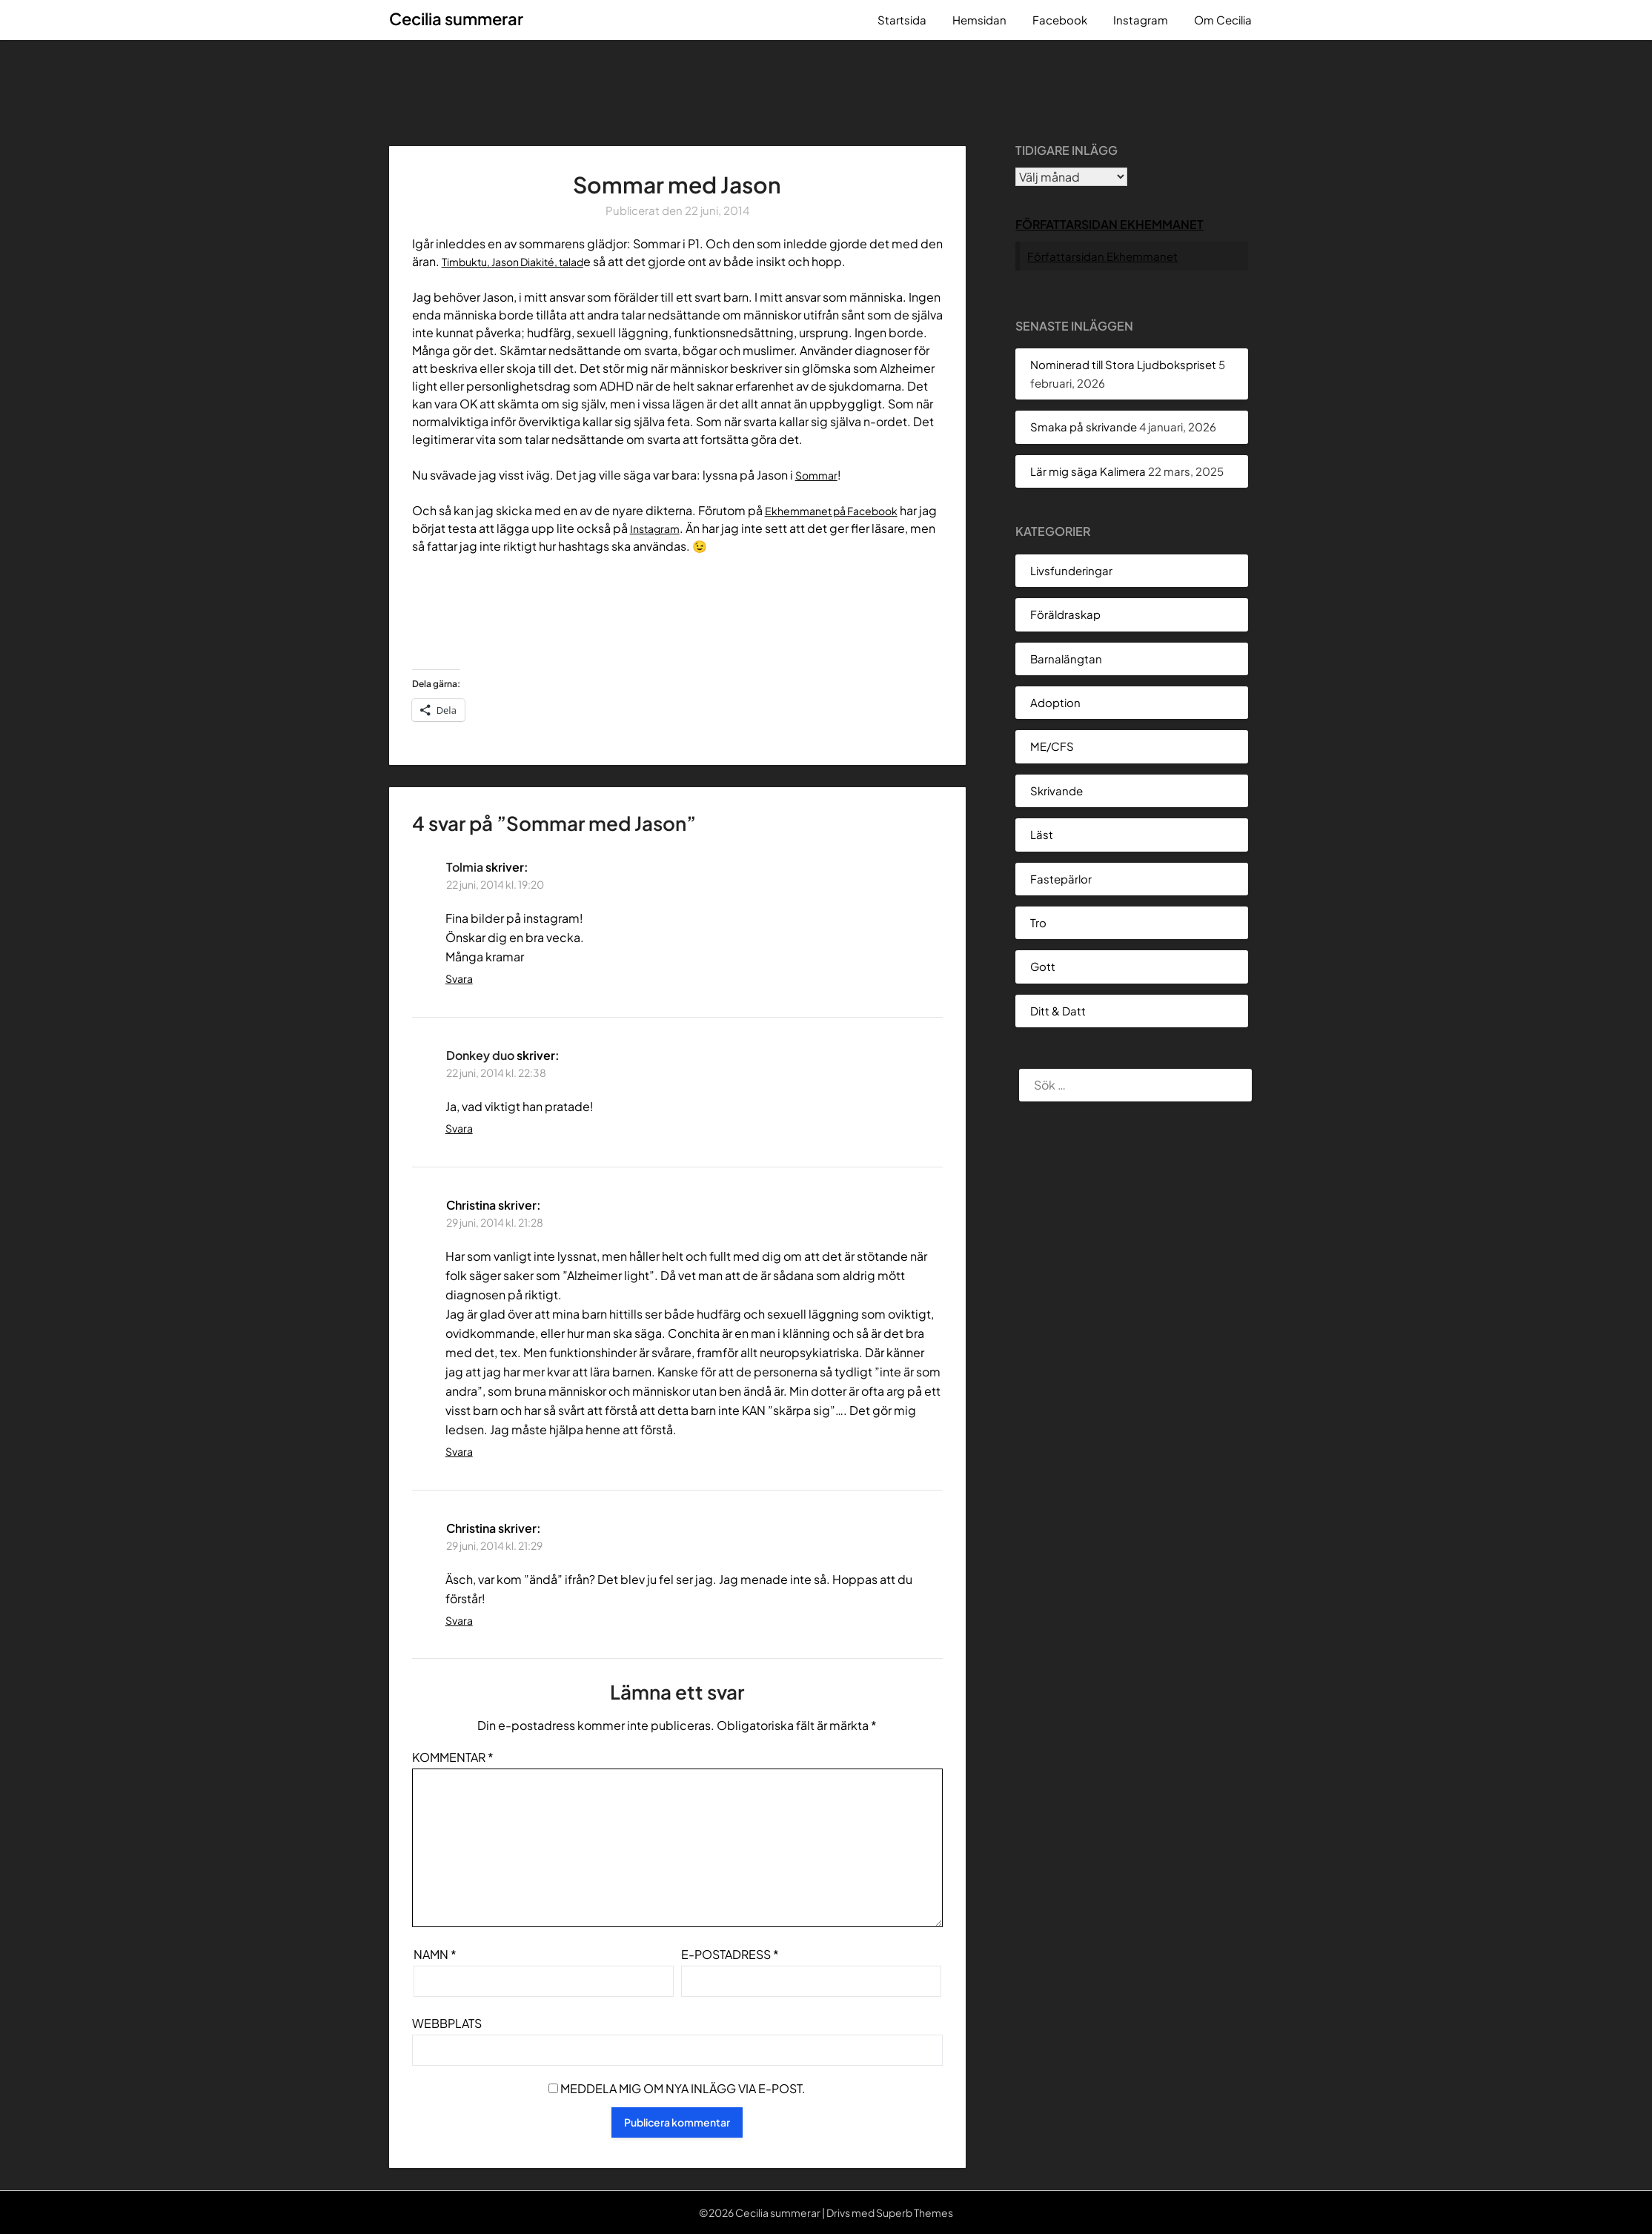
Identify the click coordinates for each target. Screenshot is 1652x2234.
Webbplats (447, 2023)
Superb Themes (914, 2212)
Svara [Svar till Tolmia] (459, 978)
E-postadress (730, 1954)
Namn (435, 1954)
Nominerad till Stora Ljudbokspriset (1123, 364)
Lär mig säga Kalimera (1088, 471)
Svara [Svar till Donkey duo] (459, 1128)
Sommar (819, 475)
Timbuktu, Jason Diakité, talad (524, 261)
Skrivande (1056, 790)
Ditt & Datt (1058, 1011)
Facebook (1059, 20)
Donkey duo (480, 1055)
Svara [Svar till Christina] (459, 1451)
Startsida (902, 20)
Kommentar (453, 1757)
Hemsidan (979, 20)
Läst (1041, 834)
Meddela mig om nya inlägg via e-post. (683, 2088)
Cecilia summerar (456, 18)
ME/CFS (1052, 746)
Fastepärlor (1061, 879)
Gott (1042, 966)
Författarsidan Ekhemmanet (1109, 224)
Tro (1038, 922)
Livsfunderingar (1071, 570)
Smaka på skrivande (1083, 427)
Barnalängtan (1066, 659)
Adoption (1055, 702)
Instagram (1140, 20)
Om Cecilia (1223, 20)
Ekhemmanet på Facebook (841, 510)
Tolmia (464, 867)
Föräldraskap (1065, 614)
